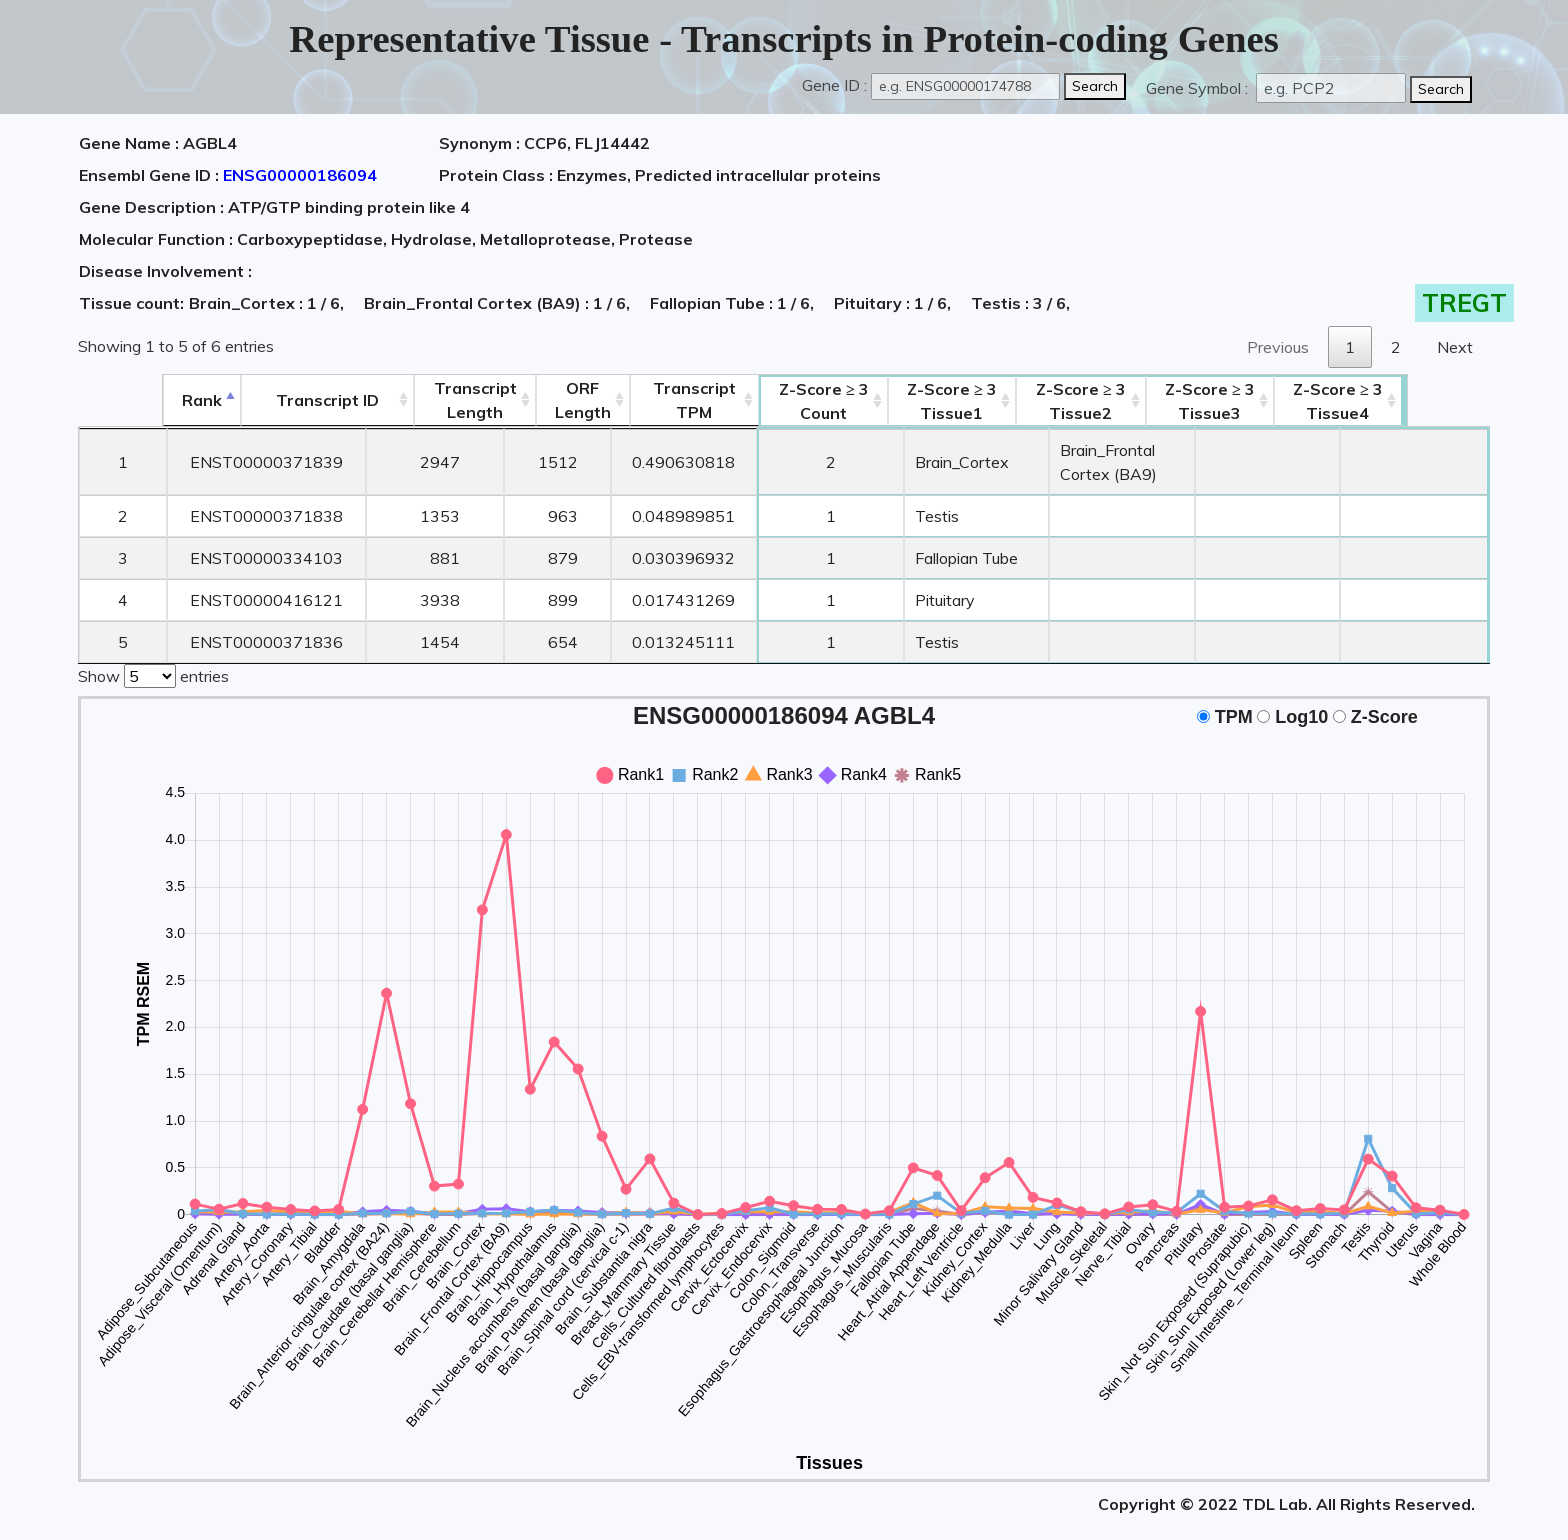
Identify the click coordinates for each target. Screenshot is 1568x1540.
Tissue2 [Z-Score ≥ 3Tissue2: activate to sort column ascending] (1102, 401)
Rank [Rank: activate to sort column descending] (120, 400)
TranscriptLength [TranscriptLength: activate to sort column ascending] (412, 400)
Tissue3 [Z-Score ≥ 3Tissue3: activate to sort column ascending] (1285, 401)
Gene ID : (834, 85)
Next (1455, 347)
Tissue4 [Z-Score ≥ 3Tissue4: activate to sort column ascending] (1421, 401)
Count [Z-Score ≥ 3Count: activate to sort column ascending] (783, 401)
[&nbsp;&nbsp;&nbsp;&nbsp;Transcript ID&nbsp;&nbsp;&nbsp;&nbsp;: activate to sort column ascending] (255, 400)
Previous (1278, 347)
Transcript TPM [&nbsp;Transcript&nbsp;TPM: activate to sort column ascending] (645, 400)
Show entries (153, 650)
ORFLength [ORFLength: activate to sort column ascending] (527, 400)
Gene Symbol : (1199, 88)
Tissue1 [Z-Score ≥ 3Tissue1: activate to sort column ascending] (919, 401)
